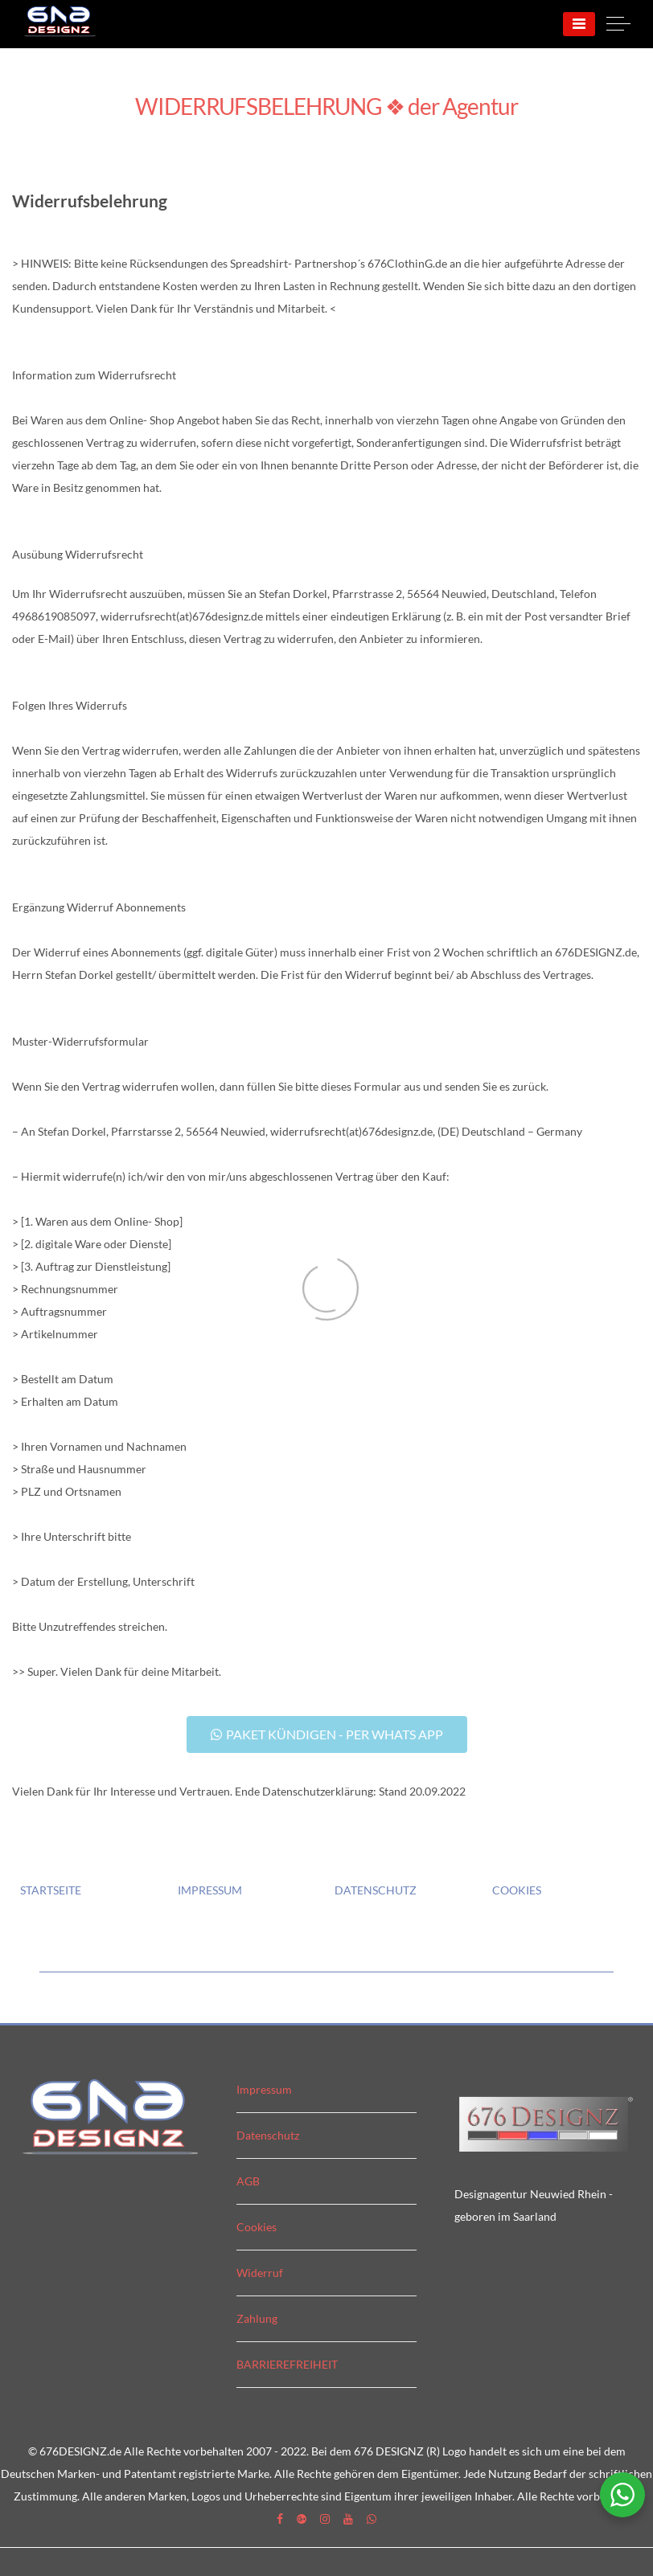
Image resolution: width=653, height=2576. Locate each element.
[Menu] (579, 24)
